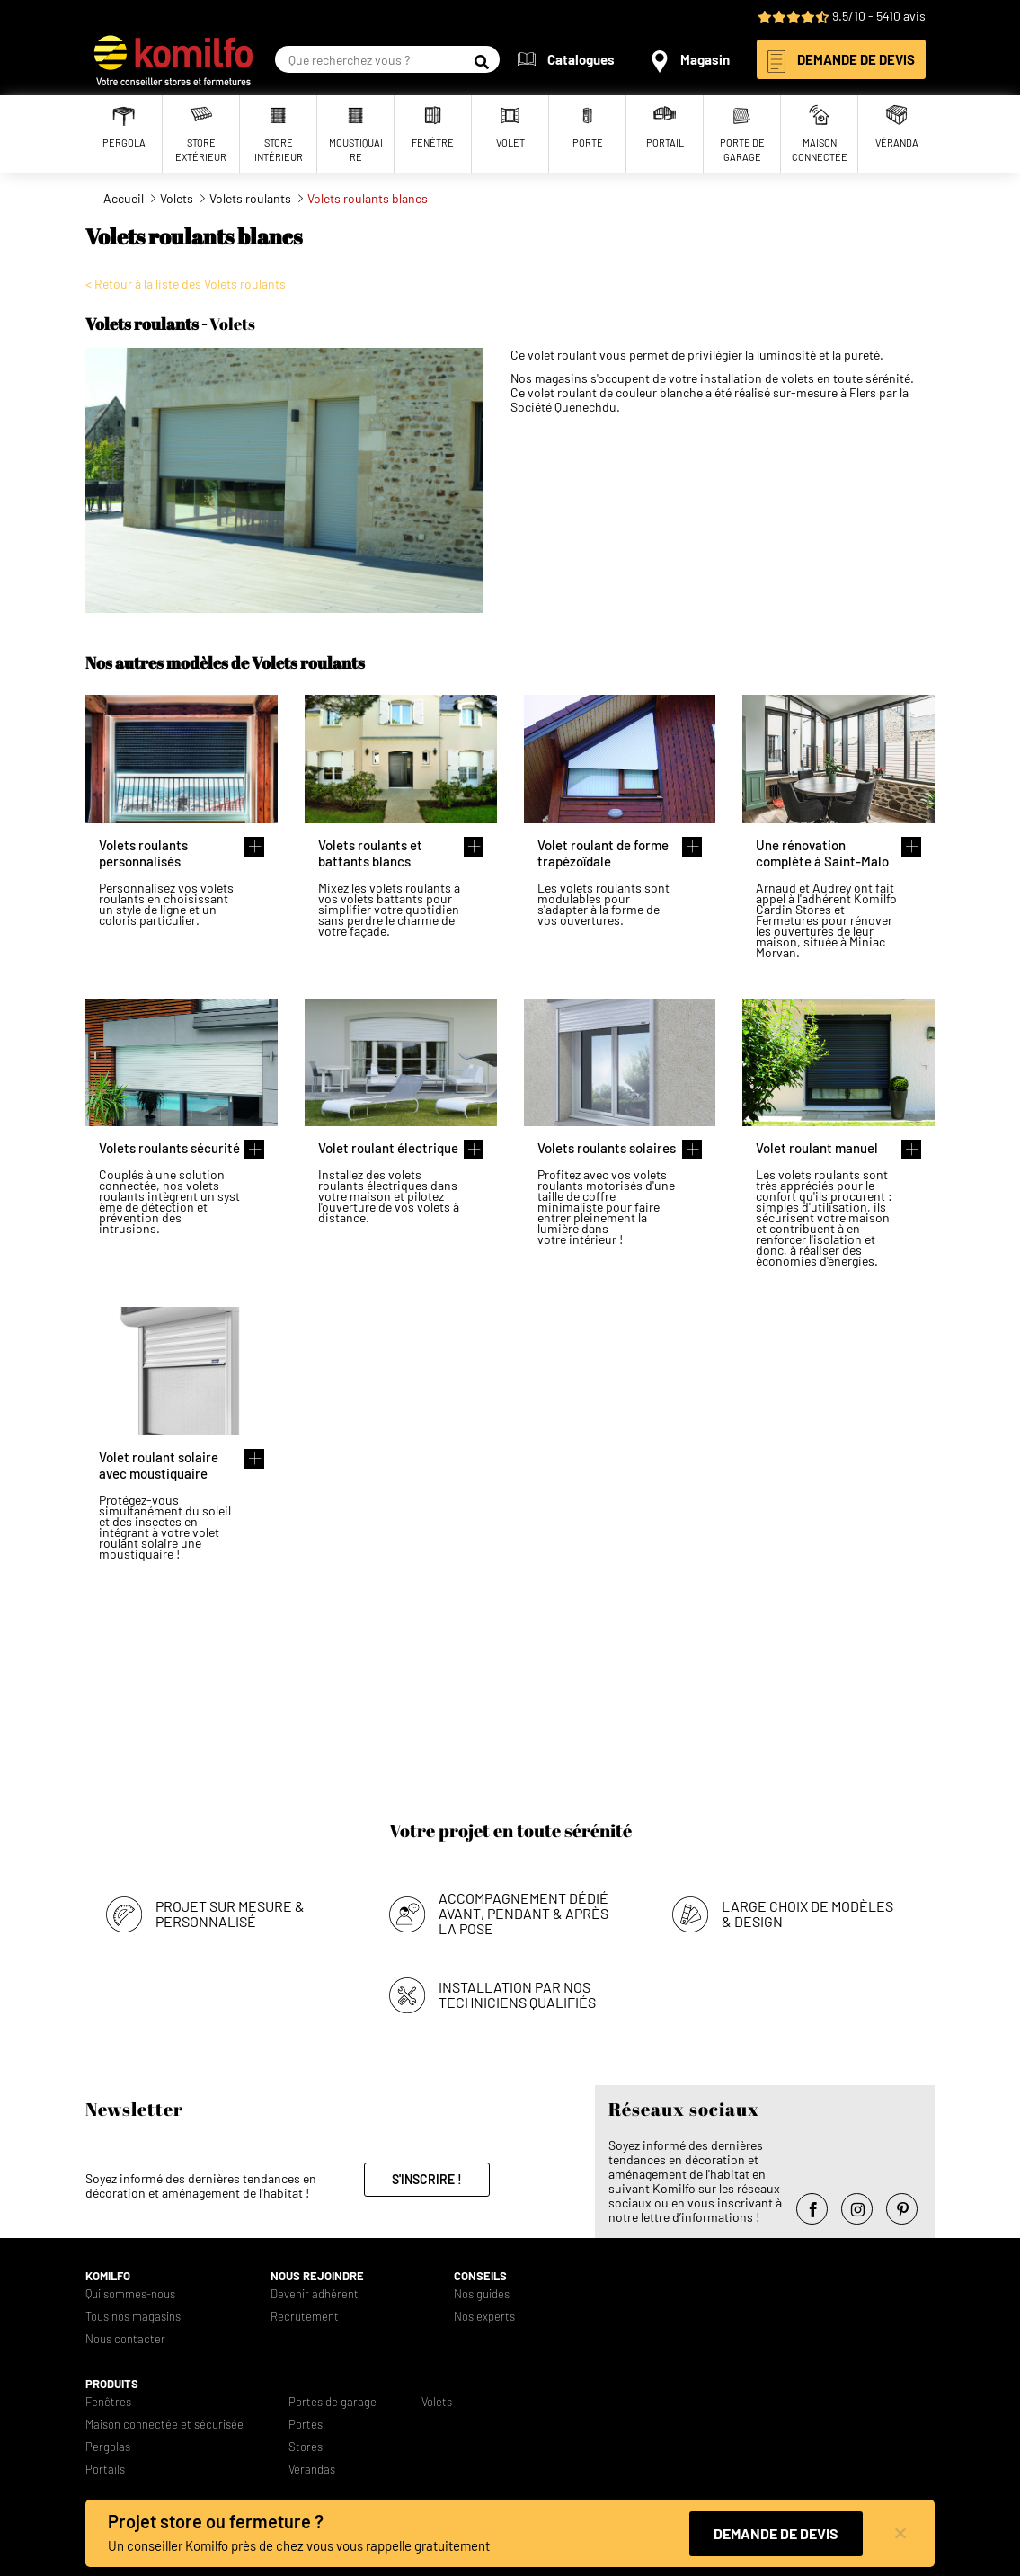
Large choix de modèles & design (807, 1913)
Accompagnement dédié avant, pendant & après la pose (523, 1913)
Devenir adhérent (315, 2294)
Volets (436, 2402)
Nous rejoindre (317, 2276)
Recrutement (305, 2316)
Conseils (480, 2276)
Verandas (311, 2469)
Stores (305, 2447)
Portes (305, 2424)
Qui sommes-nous (130, 2294)
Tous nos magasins (133, 2316)
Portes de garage (332, 2402)
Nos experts (484, 2316)
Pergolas (107, 2447)
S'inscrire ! (427, 2179)
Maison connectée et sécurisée (164, 2424)
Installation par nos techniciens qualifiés (517, 1994)
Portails (105, 2469)
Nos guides (482, 2294)
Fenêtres (108, 2402)
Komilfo (107, 2276)
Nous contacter (125, 2339)
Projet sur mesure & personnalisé (230, 1913)
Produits (111, 2384)
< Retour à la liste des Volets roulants (185, 284)
